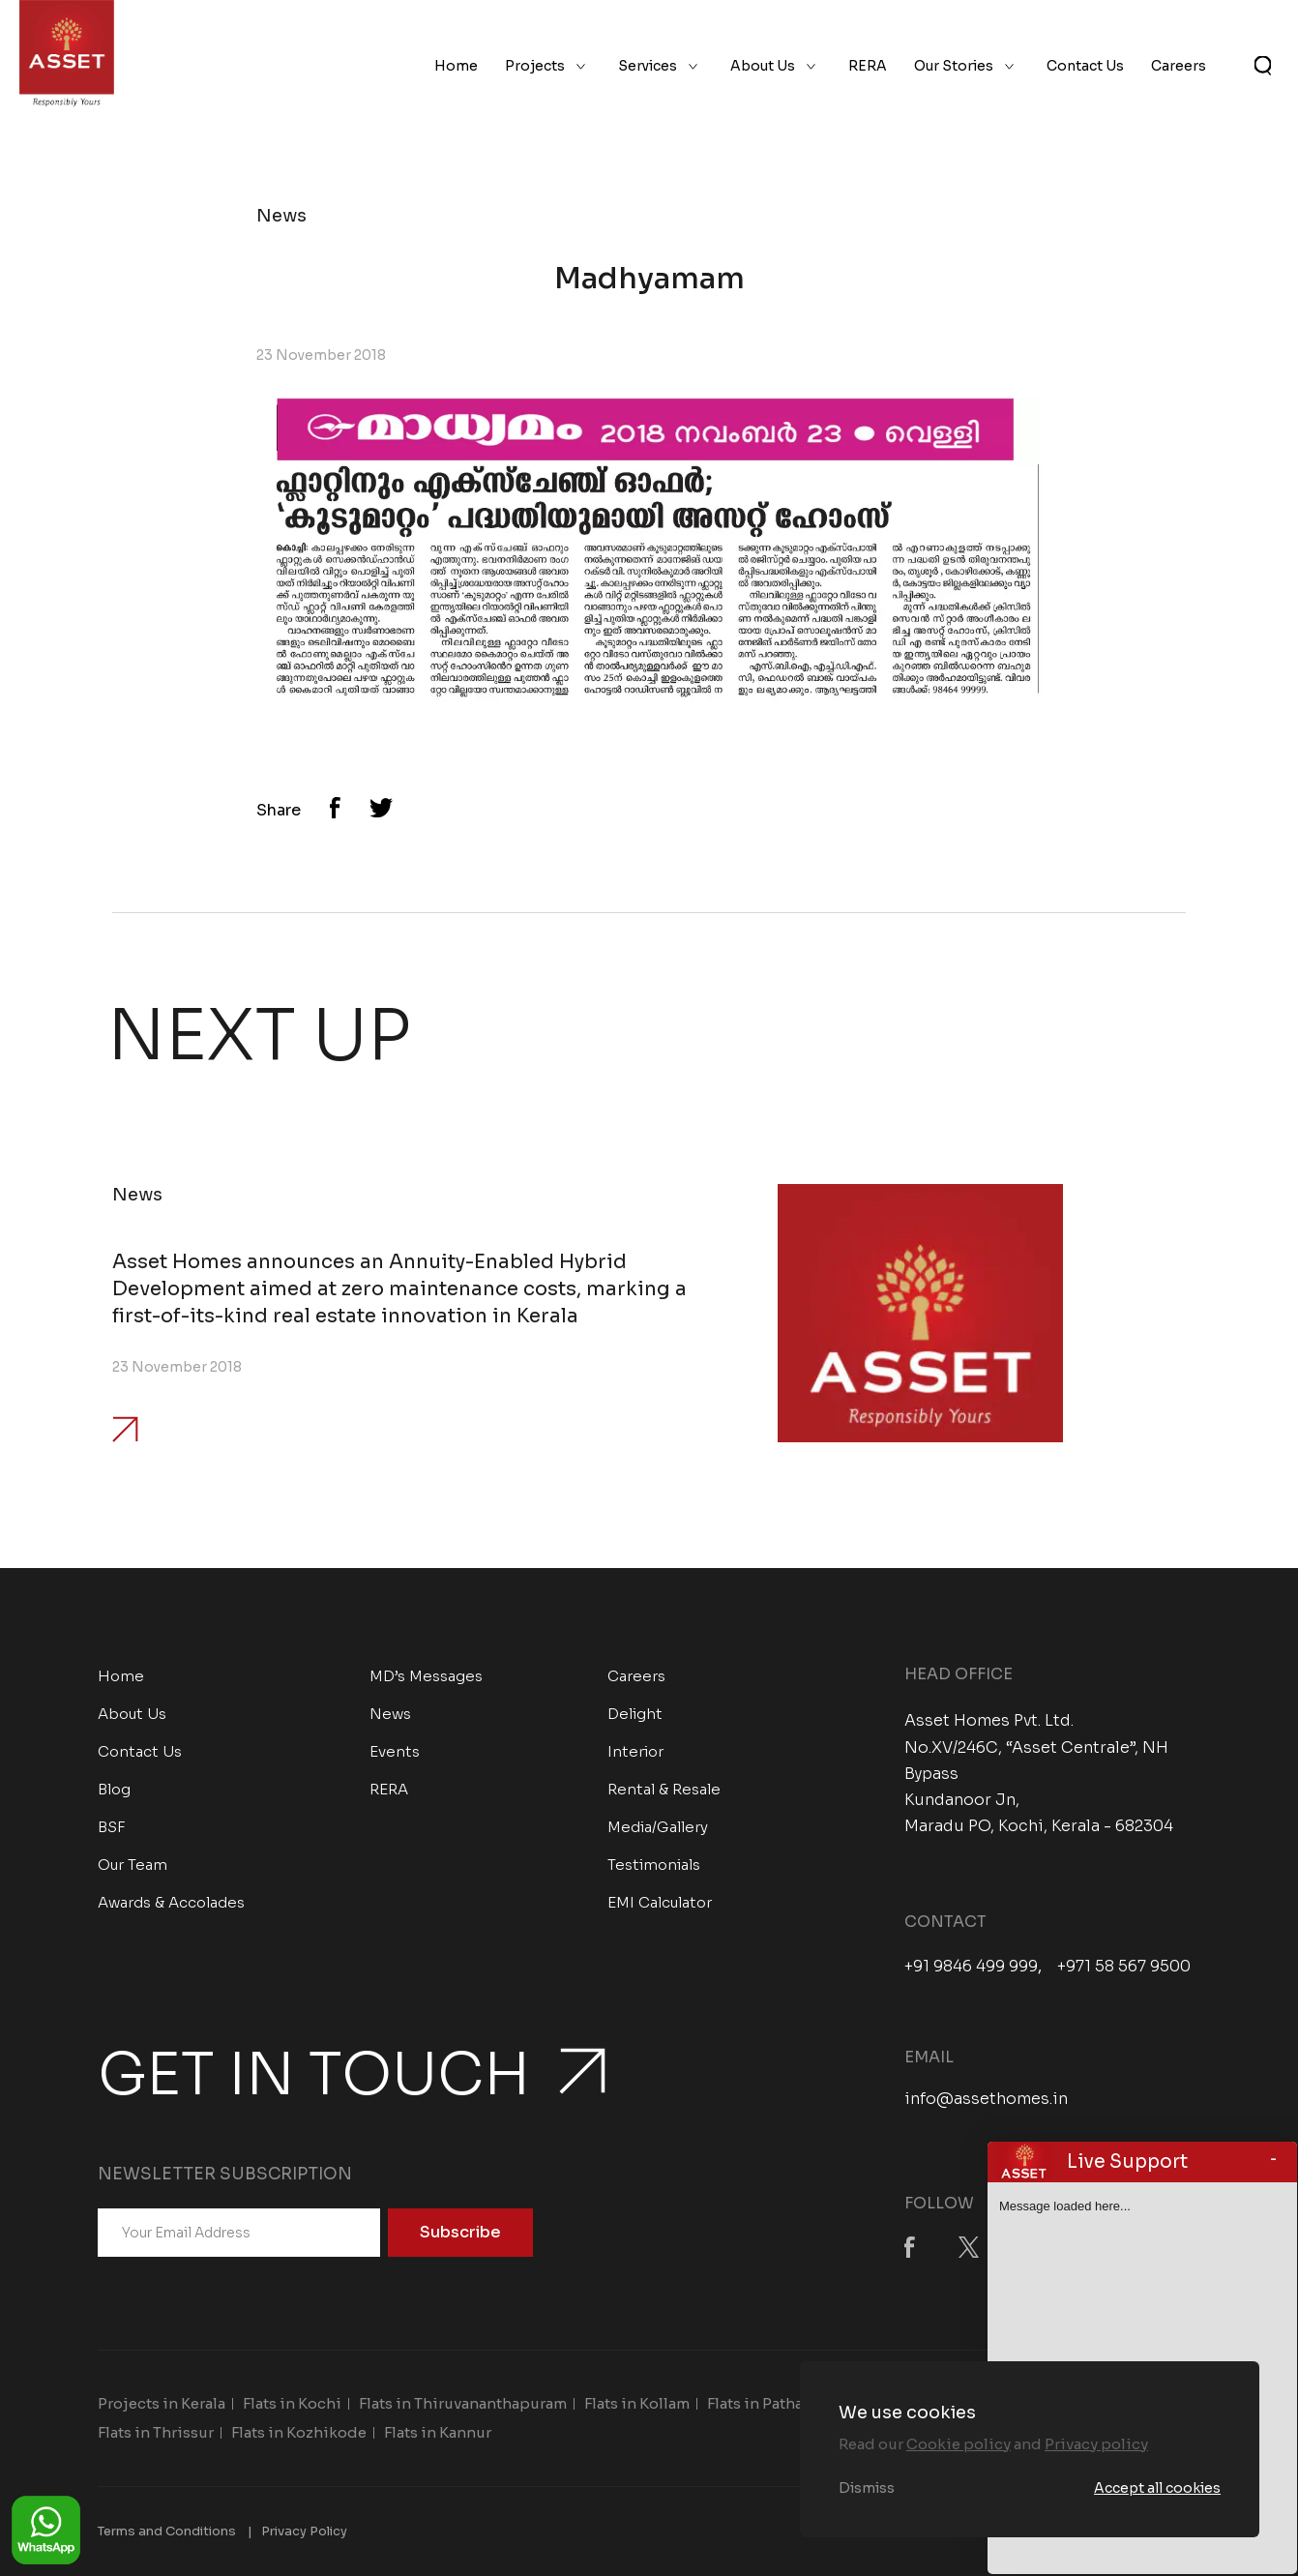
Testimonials (653, 1864)
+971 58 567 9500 (1124, 1966)
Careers (1178, 65)
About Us (762, 65)
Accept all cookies (1157, 2488)
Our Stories (953, 65)
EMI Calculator (659, 1902)
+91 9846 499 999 (971, 1966)
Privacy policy (1096, 2444)
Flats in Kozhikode (299, 2432)
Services (647, 65)
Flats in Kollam (637, 2403)
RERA (867, 65)
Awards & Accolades (171, 1902)
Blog (114, 1789)
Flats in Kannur (437, 2432)
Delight (635, 1713)
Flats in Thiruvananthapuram (463, 2403)
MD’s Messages (426, 1676)
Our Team (132, 1864)
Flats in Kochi (292, 2403)
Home (456, 65)
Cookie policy (958, 2444)
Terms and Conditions (167, 2531)
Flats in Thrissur (156, 2432)
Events (394, 1751)
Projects (535, 65)
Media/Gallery (657, 1827)
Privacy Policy (304, 2531)
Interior (635, 1751)
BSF (112, 1827)
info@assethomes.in (986, 2098)
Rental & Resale (664, 1789)
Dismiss (867, 2488)
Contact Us (1085, 65)
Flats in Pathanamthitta (790, 2403)
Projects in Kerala (161, 2403)
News (390, 1713)
